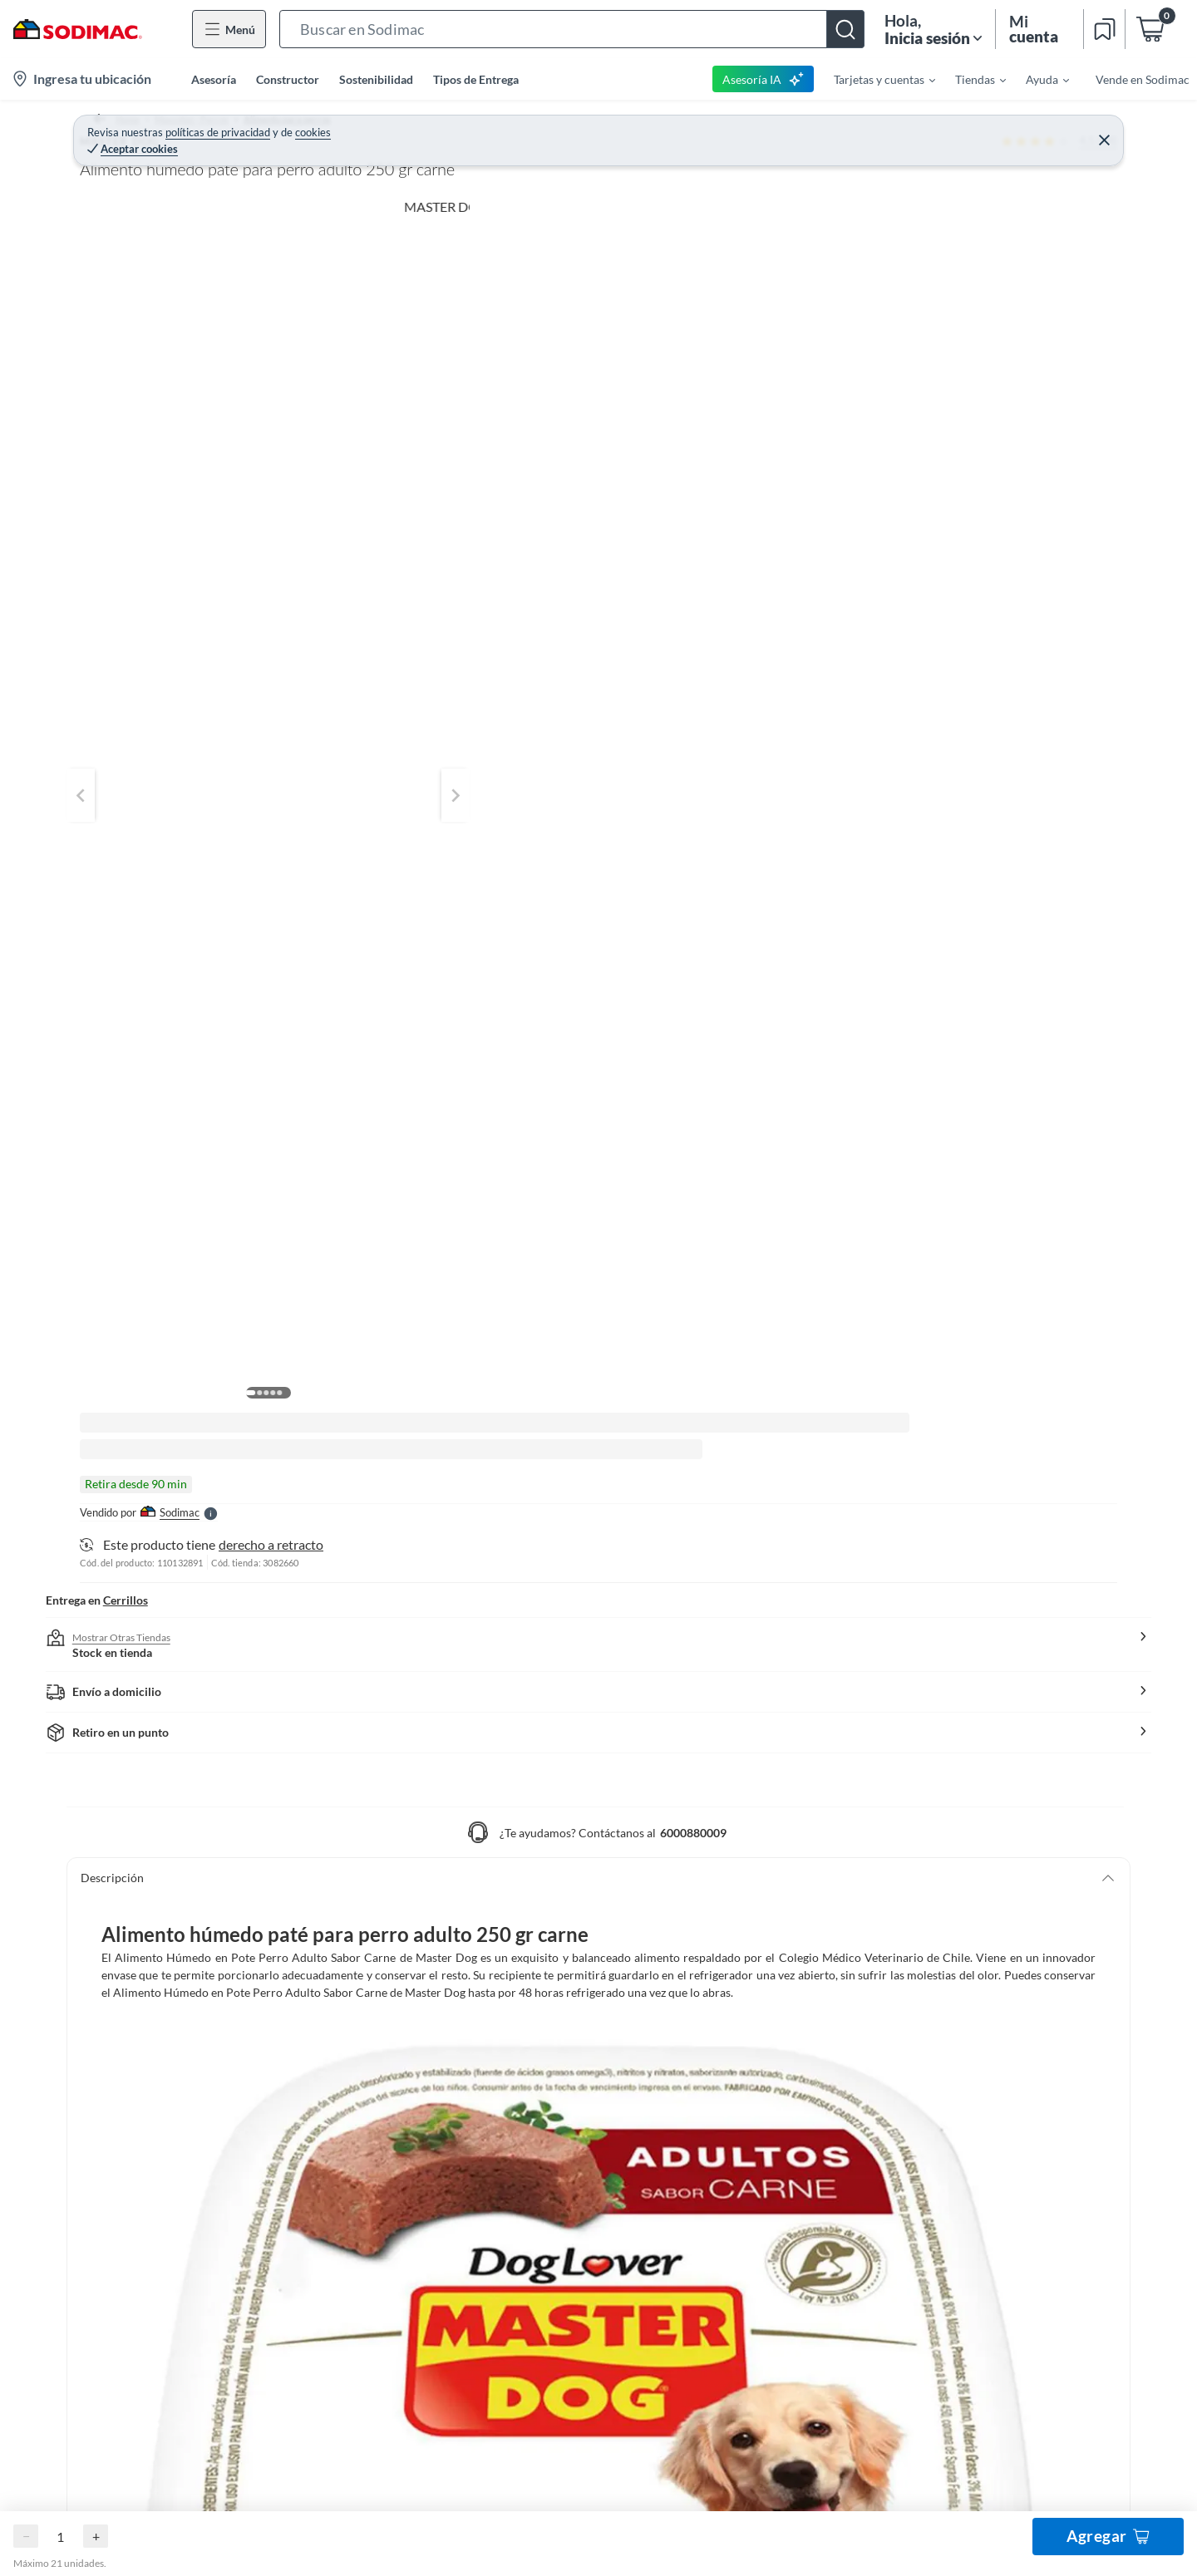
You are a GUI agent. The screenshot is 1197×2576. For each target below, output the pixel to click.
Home (111, 120)
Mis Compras (411, 2134)
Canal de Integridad (130, 2294)
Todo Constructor (721, 2187)
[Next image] (687, 414)
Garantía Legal (117, 2187)
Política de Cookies (723, 2457)
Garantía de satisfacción (142, 2161)
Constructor (287, 79)
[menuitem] (874, 79)
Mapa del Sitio (711, 2267)
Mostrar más (391, 1108)
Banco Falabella (1013, 2294)
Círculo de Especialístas (1034, 2134)
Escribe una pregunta (479, 1844)
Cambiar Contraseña (431, 2108)
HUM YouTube (1010, 2187)
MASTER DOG (783, 147)
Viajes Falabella (1013, 2267)
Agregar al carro (969, 289)
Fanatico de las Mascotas (1037, 2108)
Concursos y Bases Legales (147, 2347)
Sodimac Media (714, 2320)
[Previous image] (188, 414)
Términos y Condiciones (434, 2457)
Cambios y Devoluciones (143, 2134)
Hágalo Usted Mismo (1026, 2081)
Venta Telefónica (718, 2347)
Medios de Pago (120, 2108)
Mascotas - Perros (190, 120)
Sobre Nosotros (715, 2081)
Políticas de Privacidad (585, 2457)
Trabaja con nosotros (729, 2241)
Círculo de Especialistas (736, 2161)
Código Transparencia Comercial (760, 2134)
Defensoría (703, 2294)
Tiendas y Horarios (128, 2320)
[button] (571, 29)
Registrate (403, 2081)
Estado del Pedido (126, 2241)
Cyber (691, 2374)
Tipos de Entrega (476, 79)
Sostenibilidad (376, 79)
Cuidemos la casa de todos (742, 2214)
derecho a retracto (932, 353)
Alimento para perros (309, 120)
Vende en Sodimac (1143, 79)
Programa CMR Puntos (140, 2267)
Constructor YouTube (1028, 2214)
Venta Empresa (713, 2108)
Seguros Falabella (1017, 2241)
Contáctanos (112, 2081)
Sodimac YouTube (1018, 2161)
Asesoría (213, 79)
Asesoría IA (763, 79)
